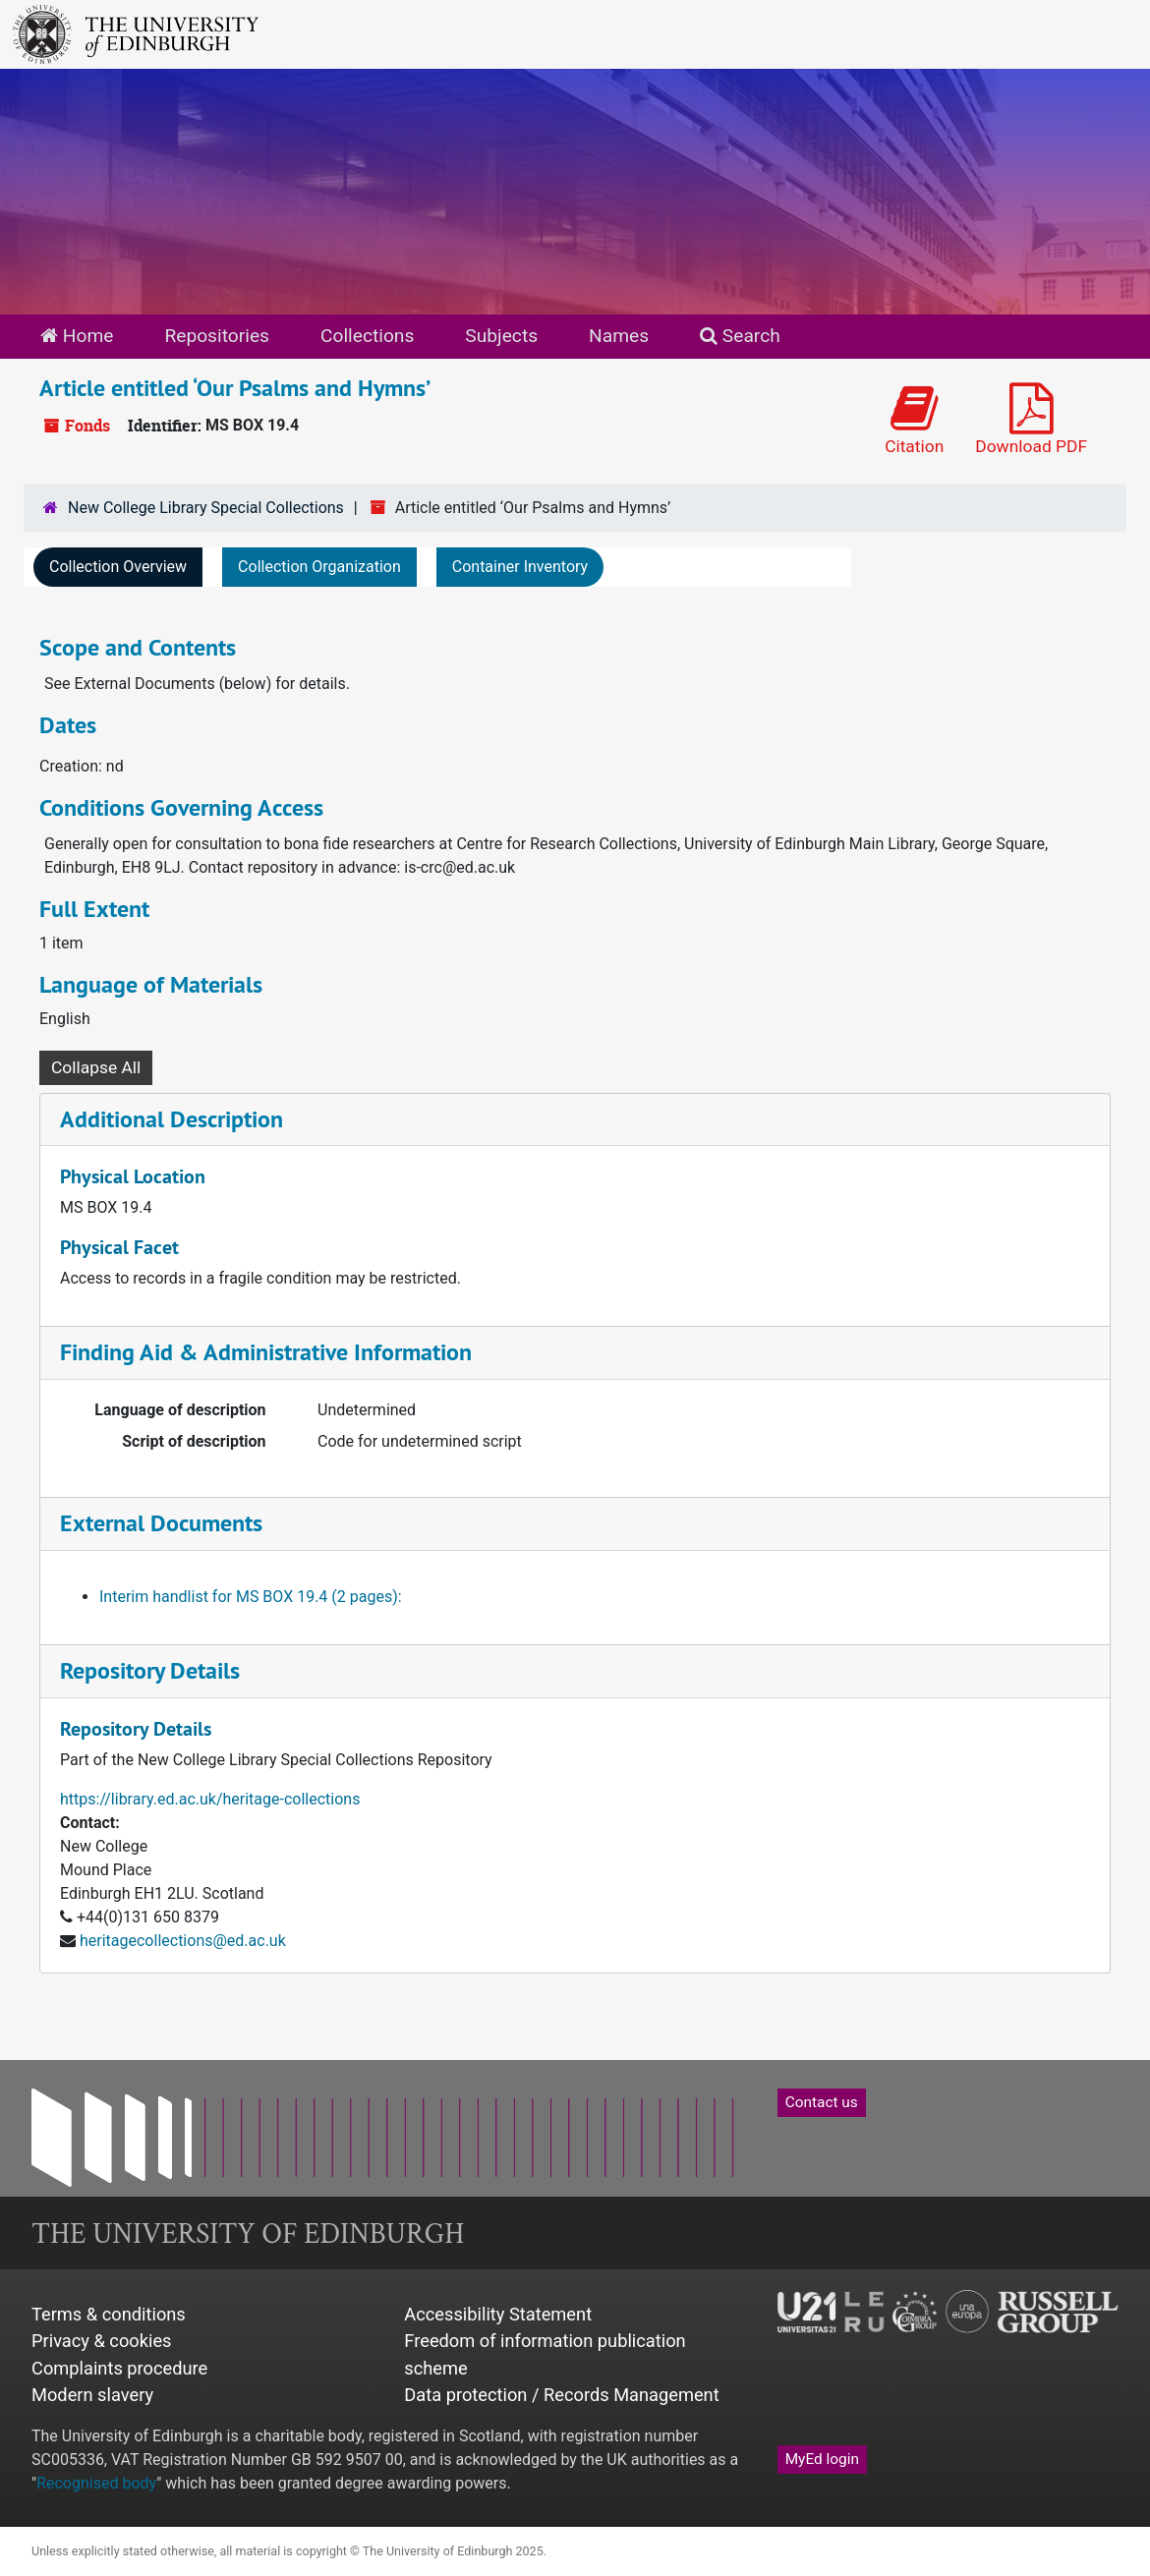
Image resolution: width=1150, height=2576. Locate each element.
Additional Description (171, 1119)
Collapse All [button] (96, 1067)
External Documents (161, 1523)
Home (76, 335)
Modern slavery (92, 2394)
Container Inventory (520, 566)
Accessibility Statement (498, 2314)
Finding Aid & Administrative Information (266, 1352)
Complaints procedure (119, 2368)
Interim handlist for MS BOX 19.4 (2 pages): (250, 1596)
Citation (914, 419)
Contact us (821, 2102)
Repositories (216, 335)
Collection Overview (118, 566)
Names (619, 335)
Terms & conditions (108, 2314)
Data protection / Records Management (561, 2394)
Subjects (501, 335)
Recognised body (96, 2483)
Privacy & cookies (101, 2340)
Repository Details (150, 1670)
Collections (367, 335)
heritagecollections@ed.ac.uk (183, 1940)
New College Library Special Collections (206, 507)
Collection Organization (319, 566)
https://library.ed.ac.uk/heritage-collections (210, 1799)
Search (740, 335)
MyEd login (822, 2459)
